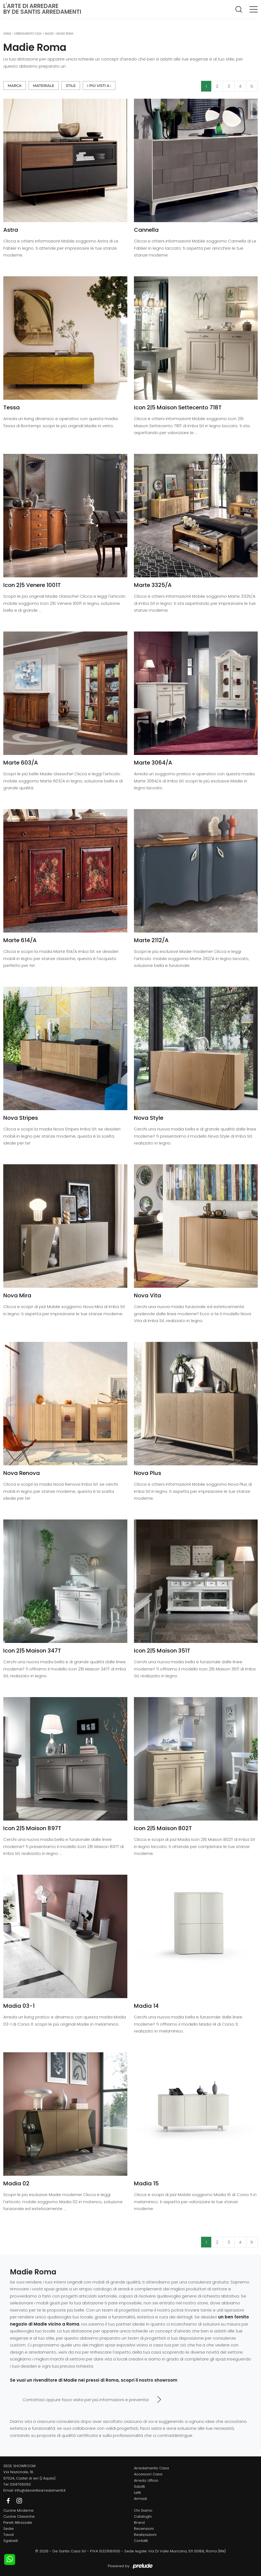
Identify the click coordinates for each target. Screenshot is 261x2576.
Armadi (140, 2498)
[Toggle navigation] (253, 9)
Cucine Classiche (19, 2516)
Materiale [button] (43, 85)
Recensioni (144, 2528)
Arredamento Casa (28, 34)
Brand (139, 2522)
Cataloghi (143, 2516)
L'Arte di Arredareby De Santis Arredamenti (42, 9)
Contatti (141, 2540)
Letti (137, 2492)
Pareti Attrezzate (17, 2522)
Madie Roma (65, 34)
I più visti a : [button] (99, 85)
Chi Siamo (143, 2510)
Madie (49, 34)
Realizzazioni (145, 2534)
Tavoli (8, 2534)
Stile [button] (71, 85)
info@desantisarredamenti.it (40, 2490)
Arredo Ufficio (146, 2480)
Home (7, 34)
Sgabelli (10, 2540)
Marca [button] (14, 85)
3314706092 (20, 2484)
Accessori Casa (148, 2474)
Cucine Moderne (18, 2510)
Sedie (8, 2528)
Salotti (139, 2486)
